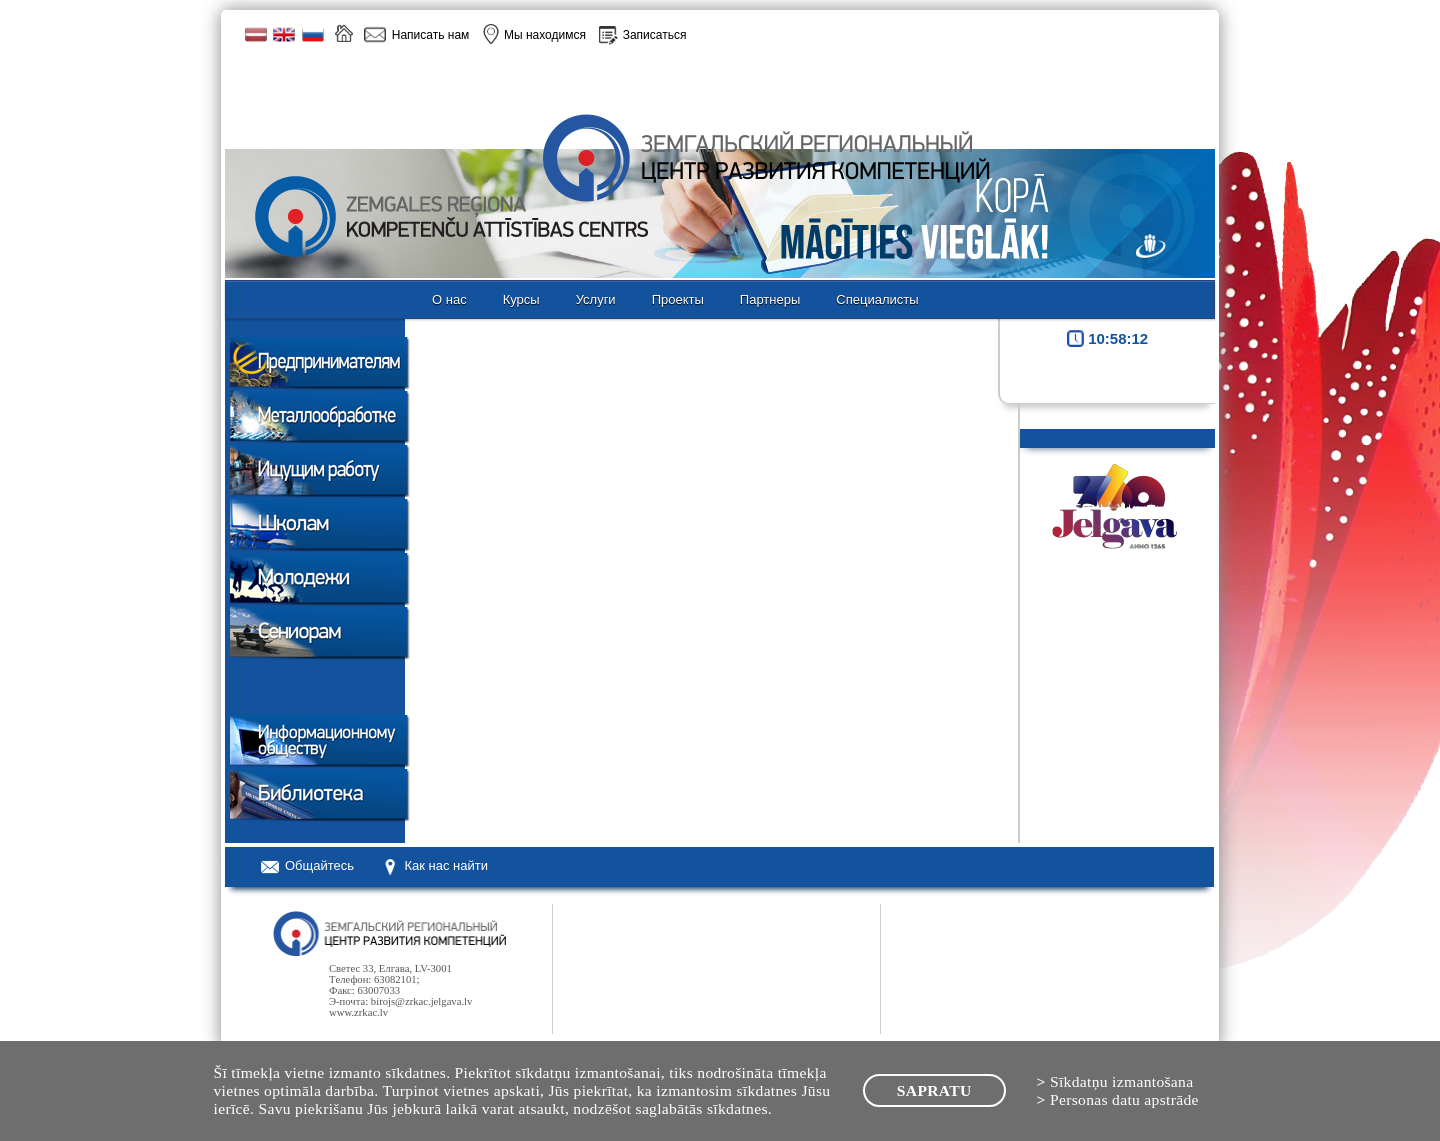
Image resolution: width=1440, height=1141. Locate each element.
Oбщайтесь (319, 865)
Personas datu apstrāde (1124, 1099)
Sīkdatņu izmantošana (1122, 1081)
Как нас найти (446, 865)
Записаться (655, 35)
